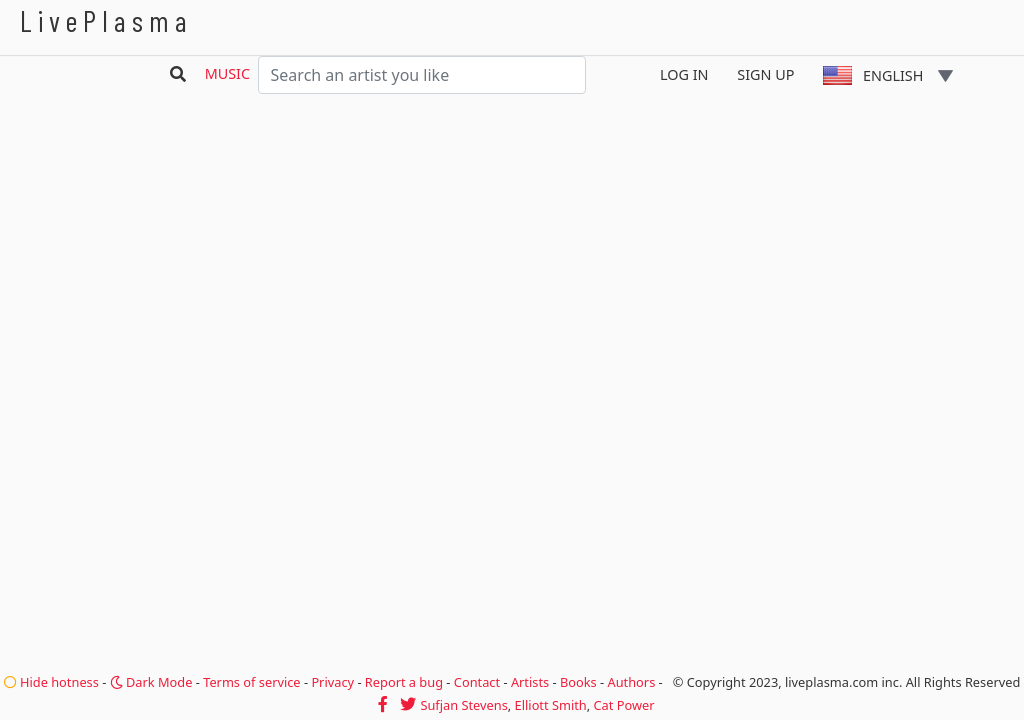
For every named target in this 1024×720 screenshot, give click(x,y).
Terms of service (251, 682)
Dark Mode (151, 682)
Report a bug (404, 682)
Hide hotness (51, 682)
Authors (632, 682)
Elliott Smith (551, 705)
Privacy (332, 682)
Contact (477, 682)
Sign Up (765, 74)
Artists (530, 682)
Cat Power (624, 705)
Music (227, 73)
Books (578, 682)
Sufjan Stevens (463, 705)
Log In (684, 74)
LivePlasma (106, 20)
